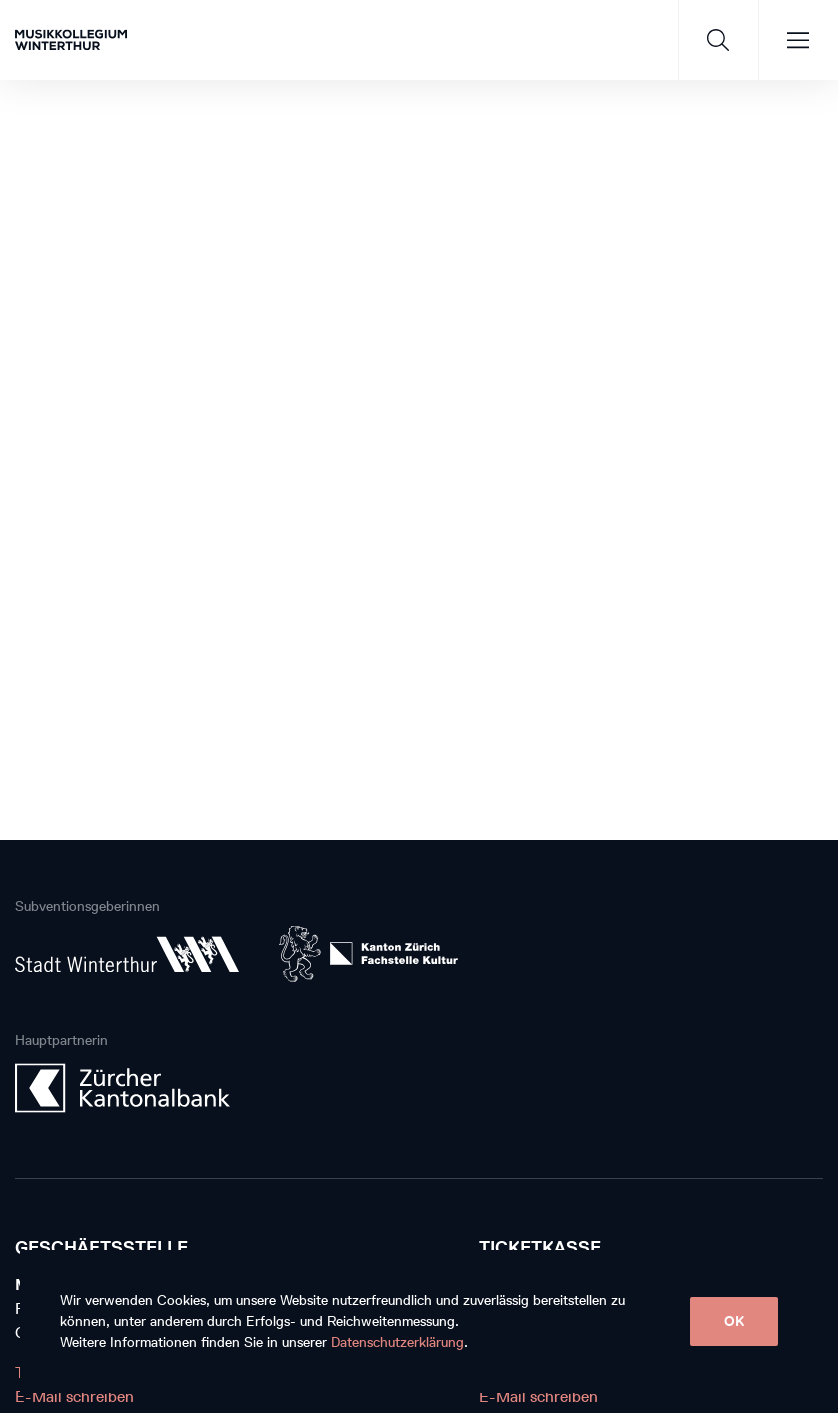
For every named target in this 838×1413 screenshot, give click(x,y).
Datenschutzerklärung (397, 1342)
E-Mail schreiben (74, 1396)
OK (734, 1321)
